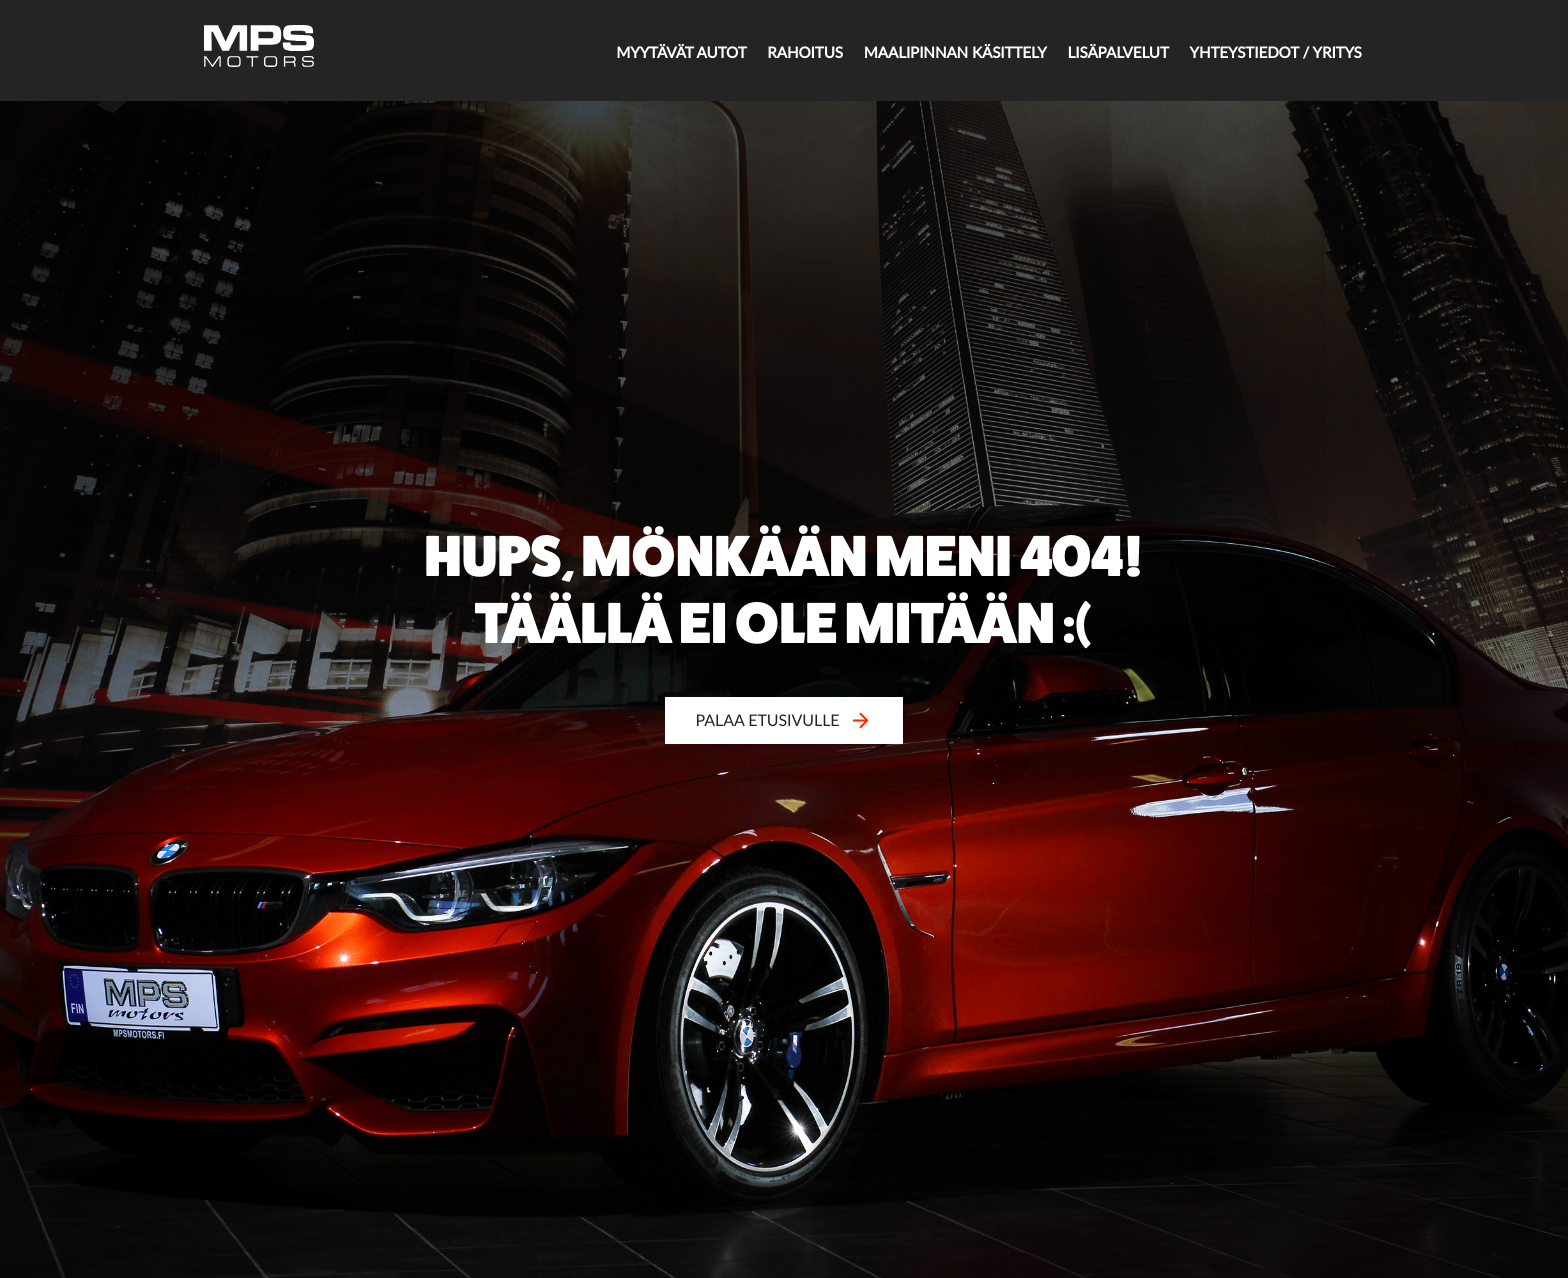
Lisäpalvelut (1093, 52)
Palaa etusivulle (784, 720)
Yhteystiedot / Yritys (1261, 52)
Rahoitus (759, 52)
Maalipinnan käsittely (919, 52)
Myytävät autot (625, 52)
